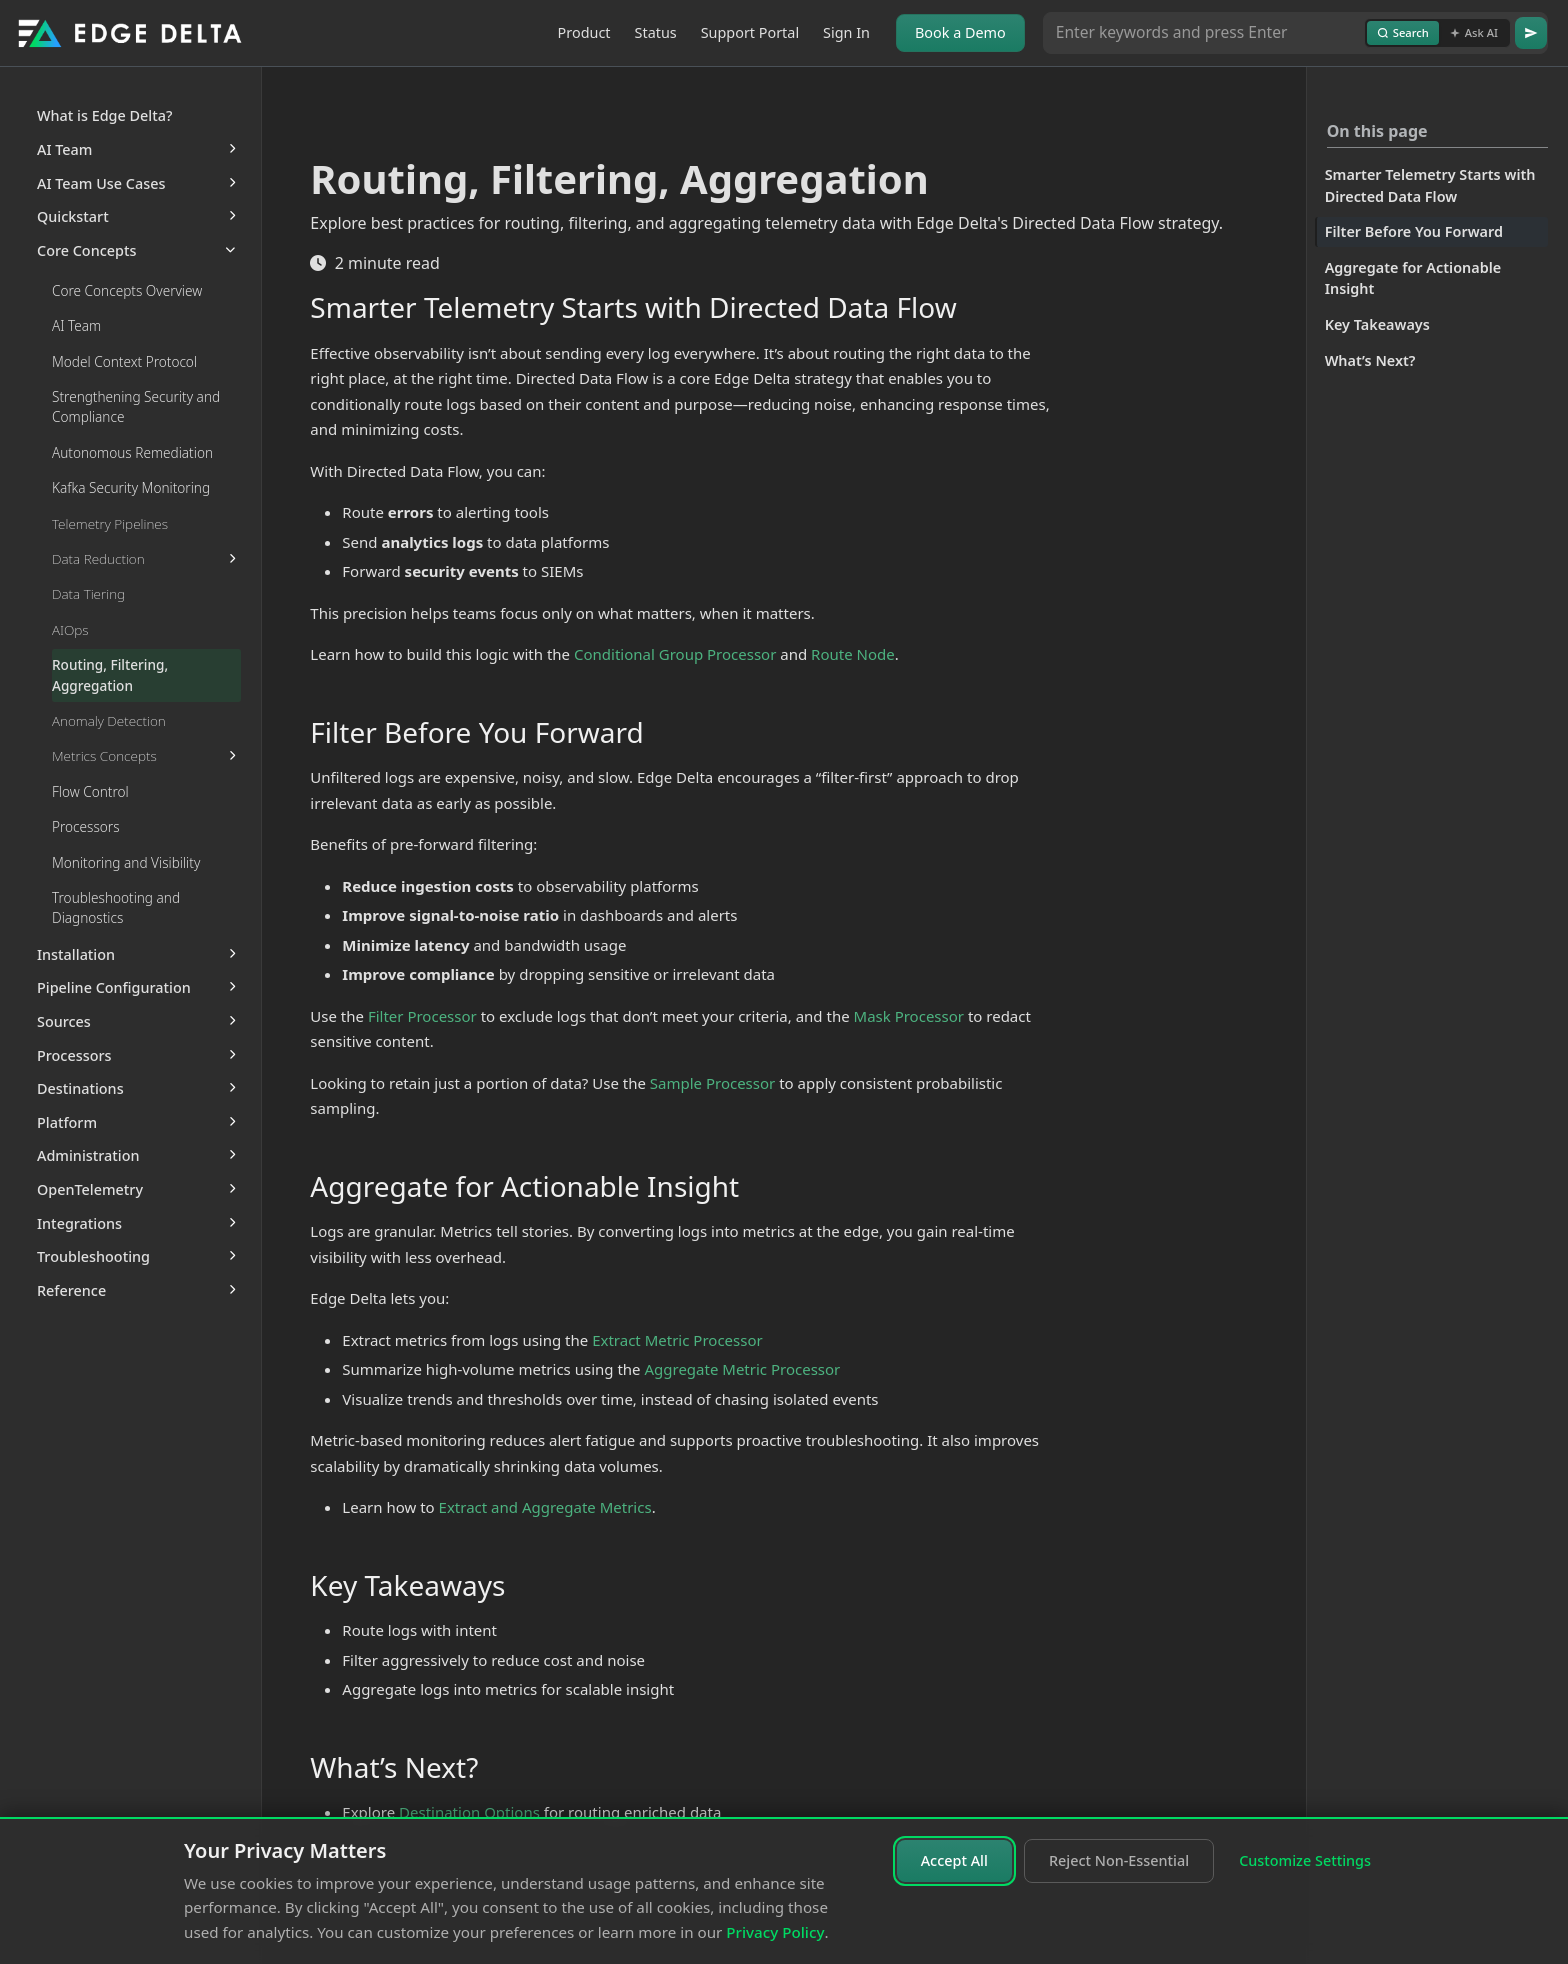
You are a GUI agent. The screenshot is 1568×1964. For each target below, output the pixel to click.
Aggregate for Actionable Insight (1413, 278)
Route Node (853, 654)
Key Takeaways (1377, 324)
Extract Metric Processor (677, 1340)
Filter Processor (422, 1016)
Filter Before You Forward (1414, 231)
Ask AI (1473, 32)
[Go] (1531, 33)
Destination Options (469, 1812)
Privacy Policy (775, 1932)
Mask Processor (909, 1016)
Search (1403, 32)
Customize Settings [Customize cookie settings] (1305, 1860)
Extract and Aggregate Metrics (545, 1507)
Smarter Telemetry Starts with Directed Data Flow (1430, 185)
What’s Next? (1370, 360)
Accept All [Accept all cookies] (954, 1860)
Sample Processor (712, 1083)
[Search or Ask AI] (1204, 32)
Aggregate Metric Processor (742, 1369)
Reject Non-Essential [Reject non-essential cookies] (1119, 1860)
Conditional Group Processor (675, 654)
